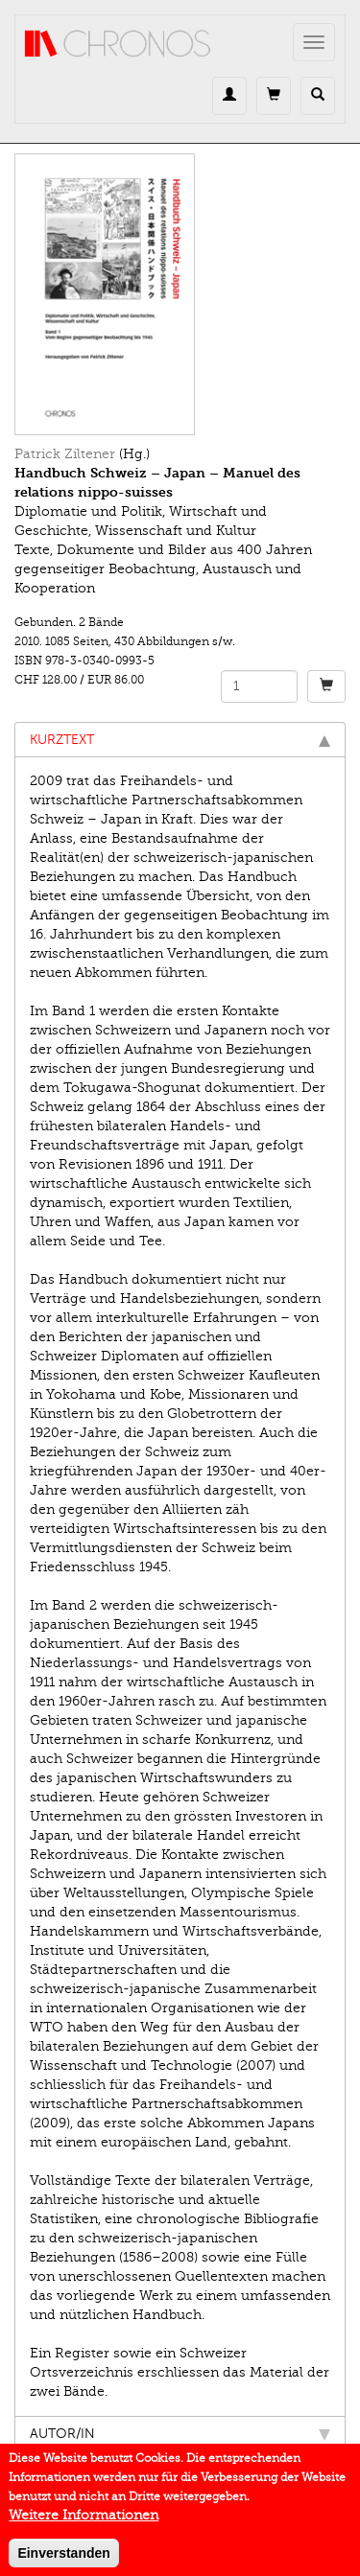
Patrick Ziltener (64, 454)
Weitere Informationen (83, 2523)
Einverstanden (63, 2560)
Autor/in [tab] (180, 2433)
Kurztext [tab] (180, 739)
